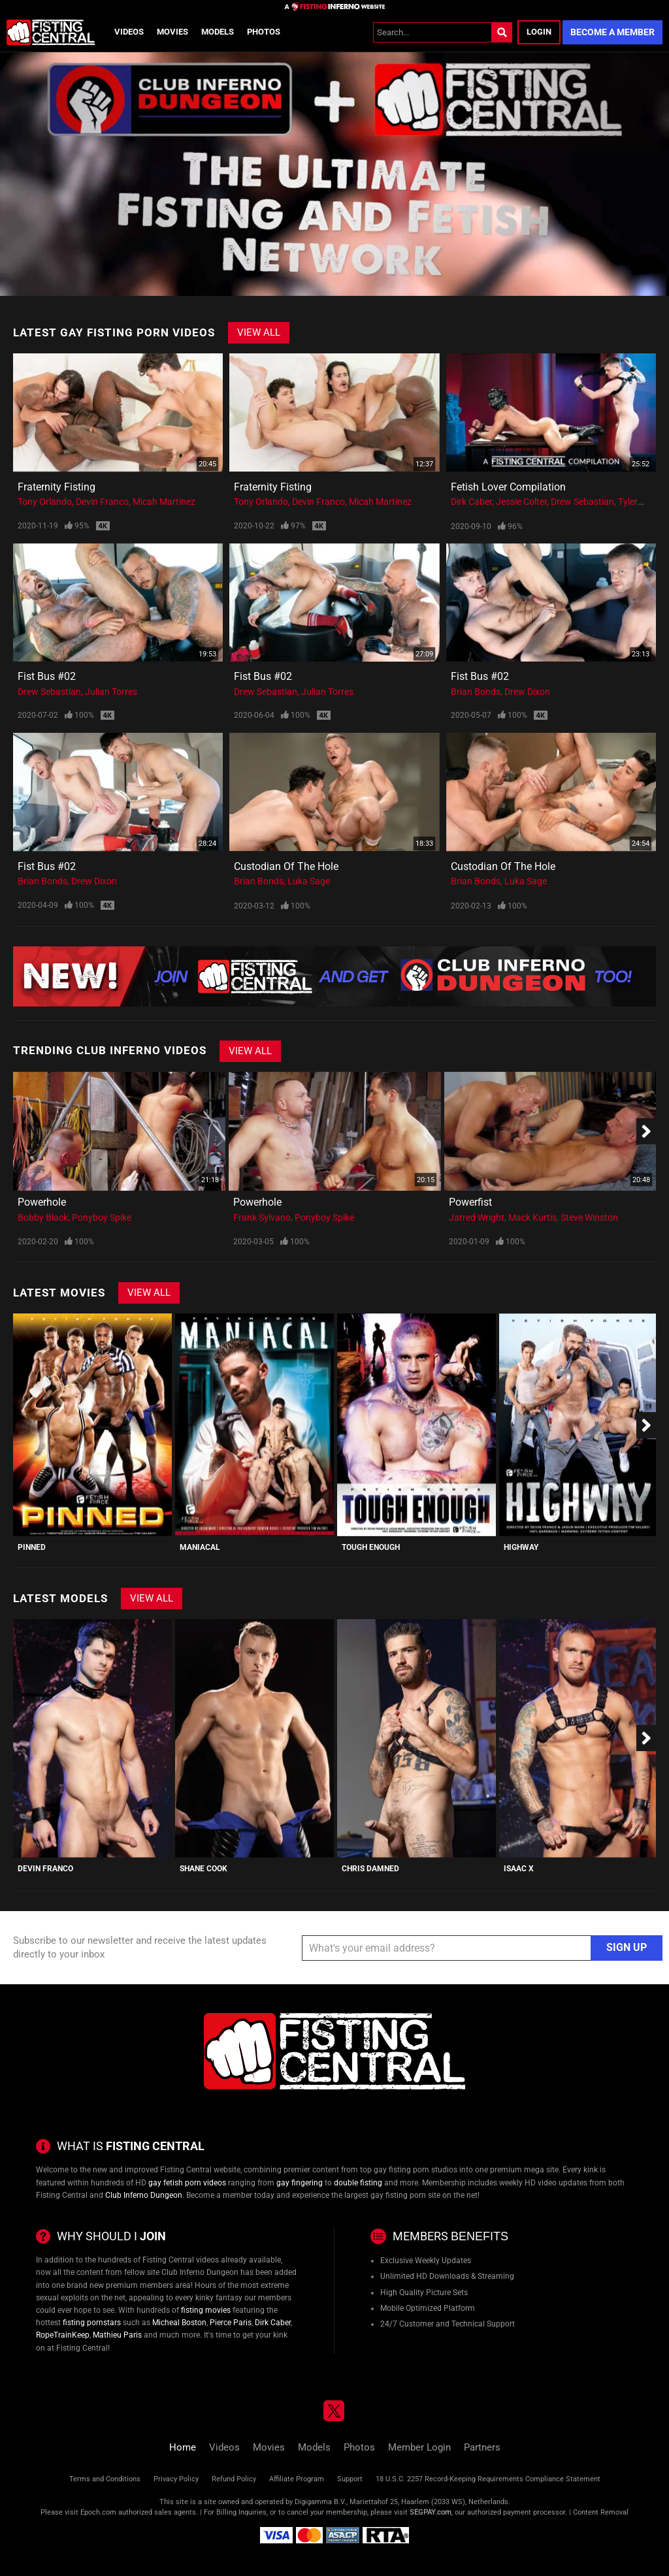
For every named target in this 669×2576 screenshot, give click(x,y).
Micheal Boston (179, 2322)
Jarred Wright (476, 1217)
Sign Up (626, 1947)
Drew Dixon (527, 691)
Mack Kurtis (532, 1217)
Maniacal (200, 1547)
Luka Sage (308, 881)
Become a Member (612, 32)
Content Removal (600, 2512)
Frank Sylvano (262, 1217)
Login (539, 32)
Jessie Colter (521, 501)
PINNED (32, 1547)
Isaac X (519, 1868)
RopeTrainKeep (63, 2335)
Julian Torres (111, 691)
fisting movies (206, 2310)
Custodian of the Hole (286, 866)
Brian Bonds (475, 691)
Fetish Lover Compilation (508, 487)
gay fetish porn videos (187, 2182)
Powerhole (42, 1202)
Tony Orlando (45, 501)
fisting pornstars (92, 2322)
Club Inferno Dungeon (143, 2195)
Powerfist (470, 1202)
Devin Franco (102, 501)
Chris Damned (370, 1868)
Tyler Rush (639, 501)
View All (258, 332)
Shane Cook (203, 1868)
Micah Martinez (164, 501)
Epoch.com (98, 2512)
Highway (521, 1547)
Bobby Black (43, 1217)
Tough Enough (371, 1547)
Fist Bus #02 (47, 676)
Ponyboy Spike (101, 1217)
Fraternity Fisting (56, 487)
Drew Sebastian (582, 501)
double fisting (358, 2182)
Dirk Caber (471, 501)
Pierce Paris (231, 2322)
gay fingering (299, 2182)
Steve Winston (589, 1217)
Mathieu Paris (117, 2335)
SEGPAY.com (430, 2512)
